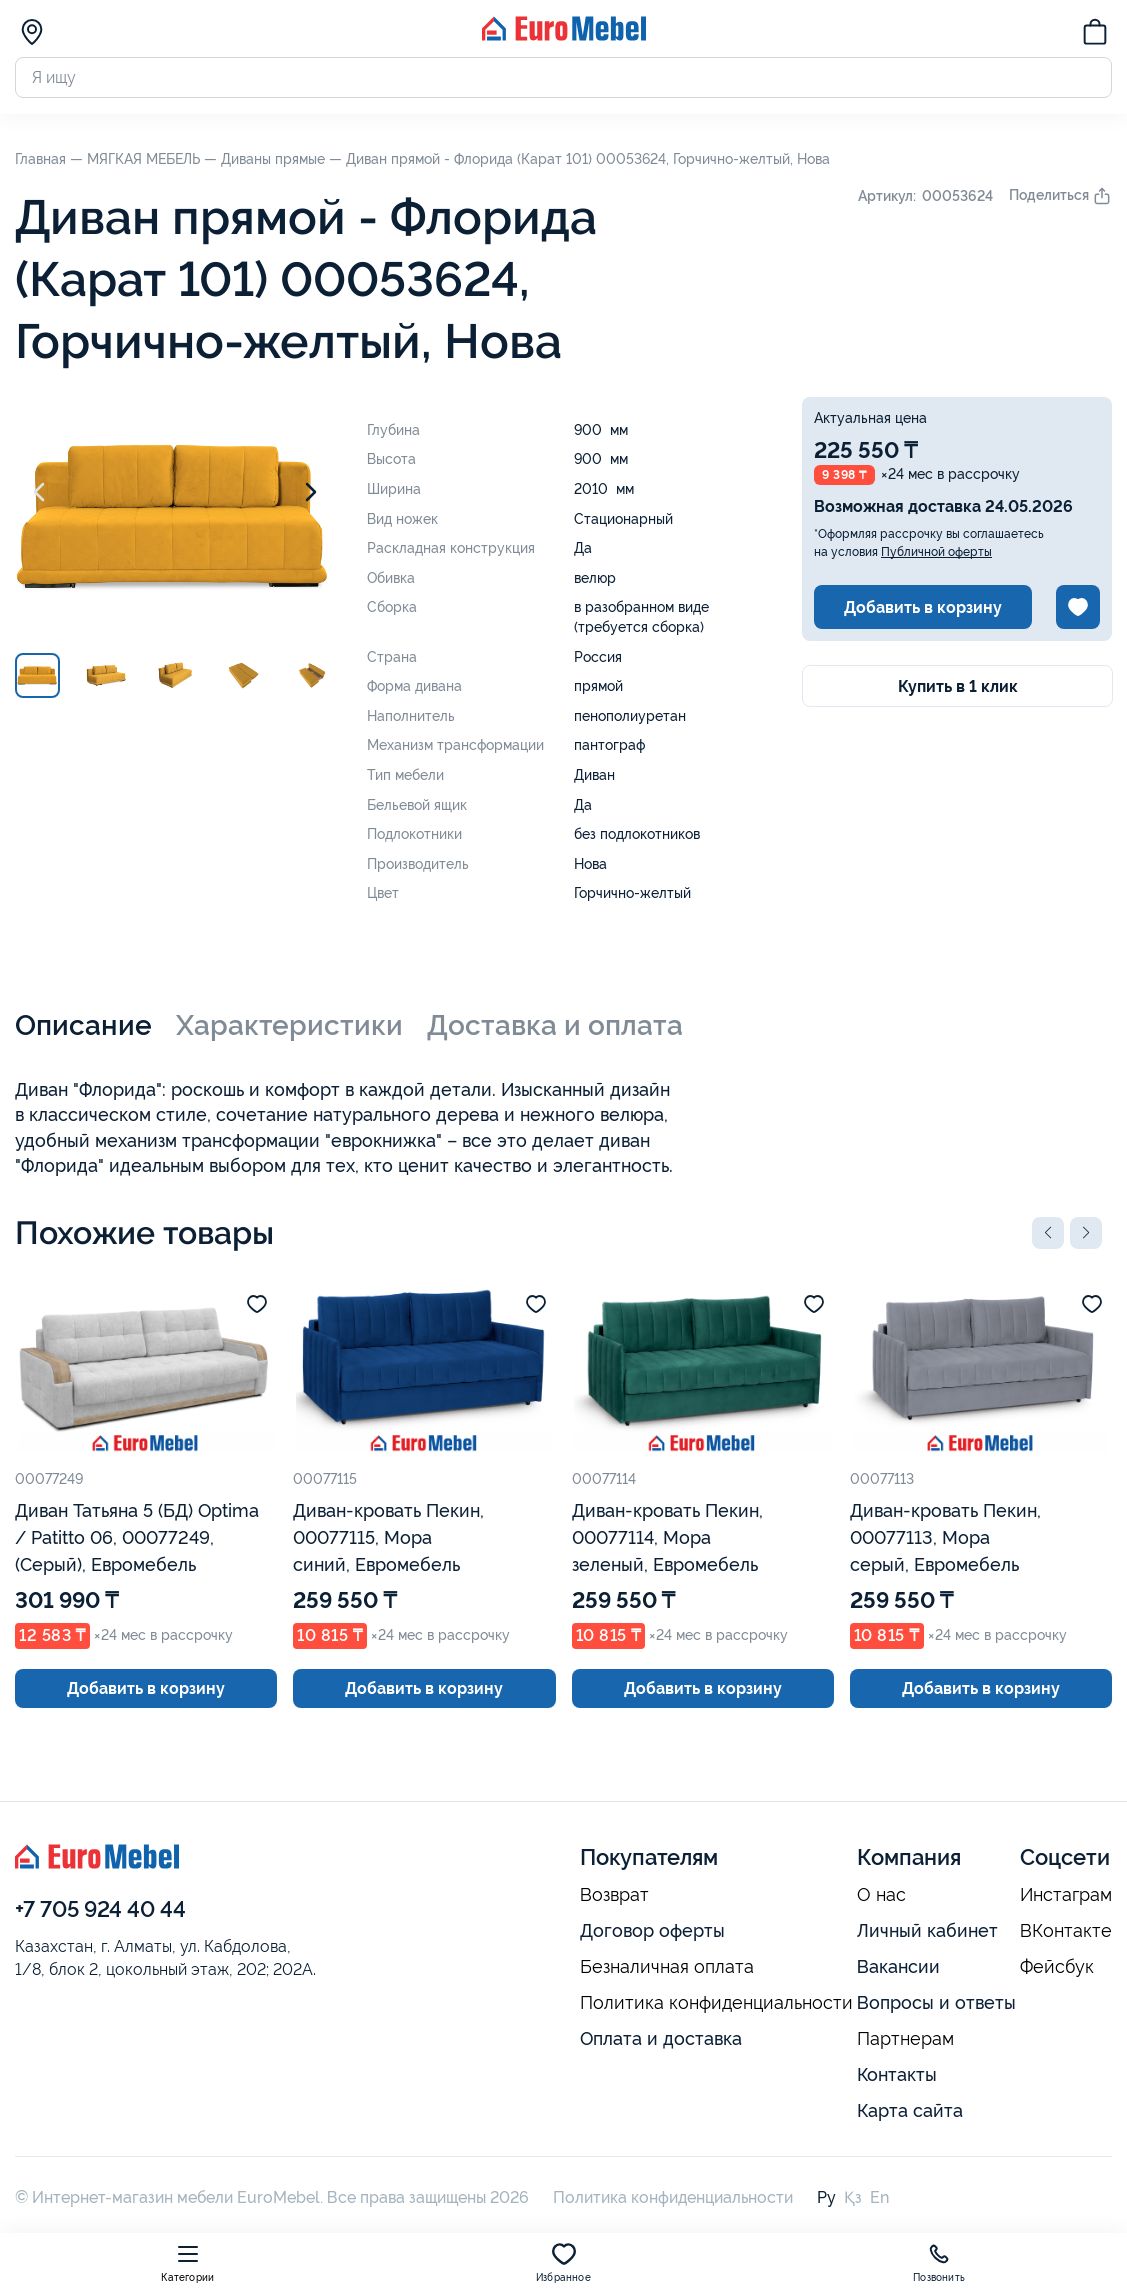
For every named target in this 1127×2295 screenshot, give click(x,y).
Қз (853, 2197)
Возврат (614, 1895)
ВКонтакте (1066, 1931)
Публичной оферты (936, 552)
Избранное (563, 2262)
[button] (1048, 1233)
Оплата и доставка (661, 2038)
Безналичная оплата (667, 1967)
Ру (826, 2197)
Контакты (897, 2074)
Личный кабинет (927, 1930)
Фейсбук (1057, 1967)
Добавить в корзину (923, 607)
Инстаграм (1066, 1895)
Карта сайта (910, 2110)
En (879, 2197)
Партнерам (905, 2039)
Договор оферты (652, 1930)
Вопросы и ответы (936, 2002)
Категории (187, 2262)
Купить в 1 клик (958, 686)
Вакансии (898, 1966)
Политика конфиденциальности (716, 2003)
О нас (881, 1895)
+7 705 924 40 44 (100, 1909)
